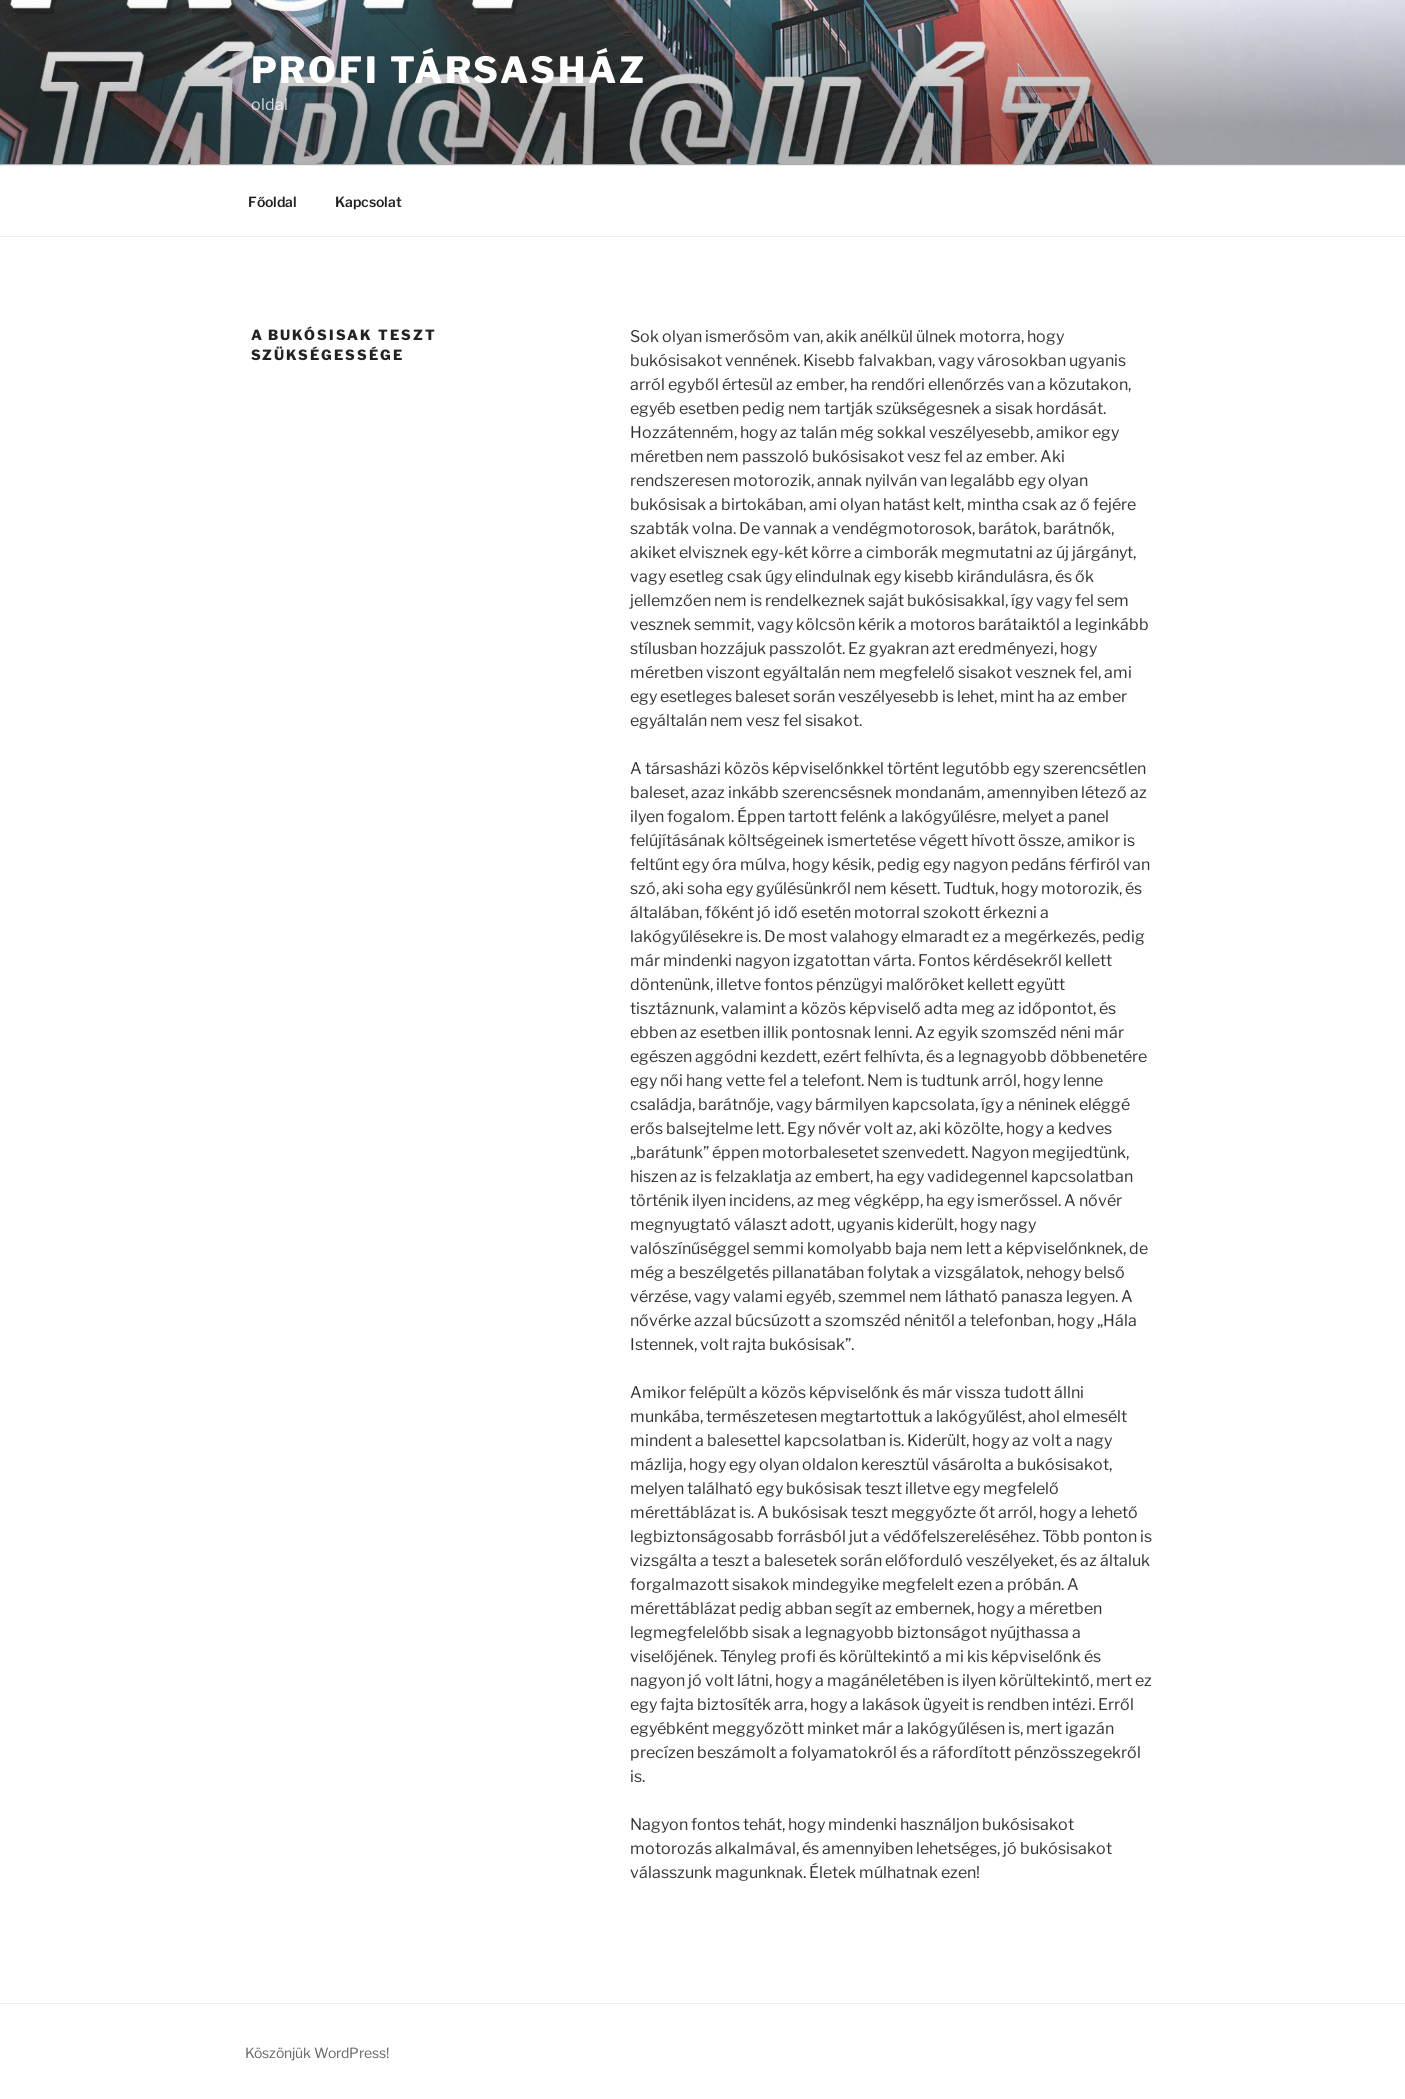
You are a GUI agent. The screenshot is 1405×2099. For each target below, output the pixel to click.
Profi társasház (449, 70)
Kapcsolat (368, 201)
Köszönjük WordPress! (317, 2052)
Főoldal (272, 201)
